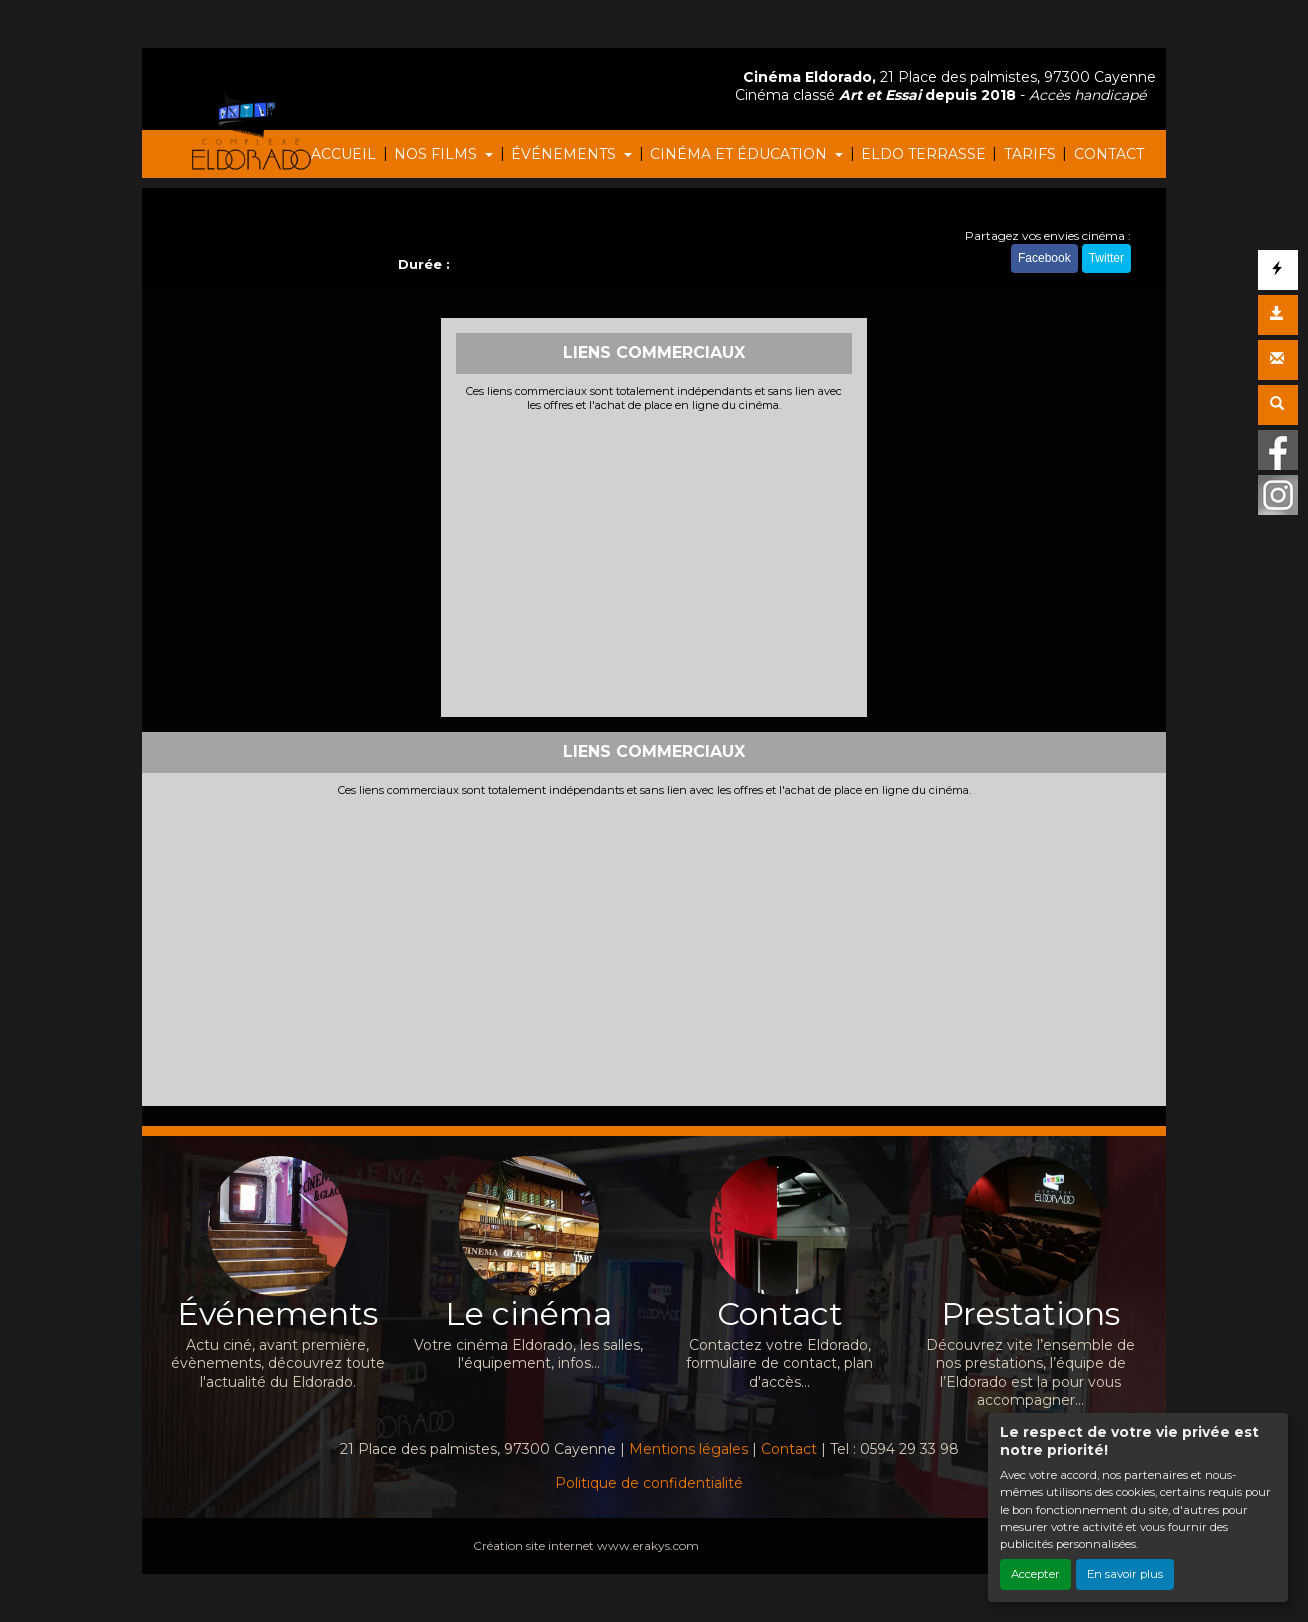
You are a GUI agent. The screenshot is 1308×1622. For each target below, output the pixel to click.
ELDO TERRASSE (923, 154)
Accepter (1035, 1574)
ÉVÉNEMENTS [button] (565, 154)
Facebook (1044, 258)
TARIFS (1030, 154)
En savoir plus (1125, 1574)
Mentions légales (688, 1449)
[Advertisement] (654, 562)
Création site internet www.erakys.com (586, 1545)
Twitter (1106, 258)
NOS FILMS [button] (437, 154)
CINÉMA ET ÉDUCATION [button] (740, 154)
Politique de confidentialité (649, 1483)
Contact (789, 1449)
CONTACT (1109, 154)
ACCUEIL (343, 154)
